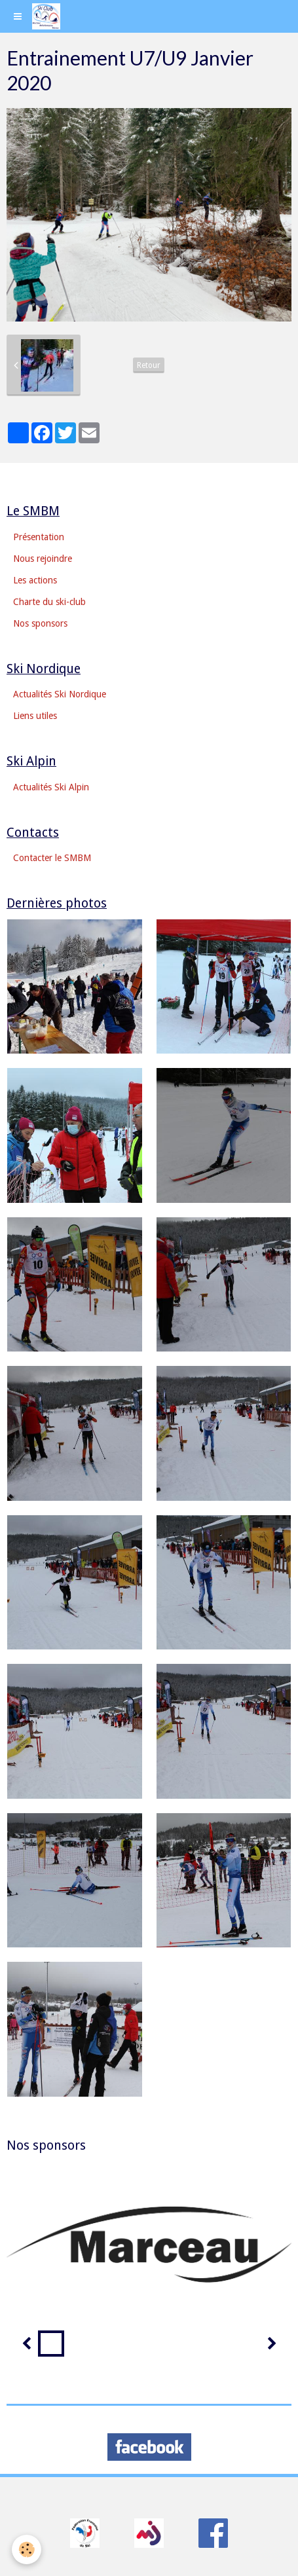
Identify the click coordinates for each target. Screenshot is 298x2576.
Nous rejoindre (42, 558)
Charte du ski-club (49, 602)
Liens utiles (35, 715)
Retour (148, 365)
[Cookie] (26, 2549)
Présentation (38, 537)
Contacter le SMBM (52, 858)
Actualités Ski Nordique (59, 694)
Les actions (35, 580)
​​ (85, 2532)
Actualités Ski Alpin (51, 787)
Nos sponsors (40, 623)
